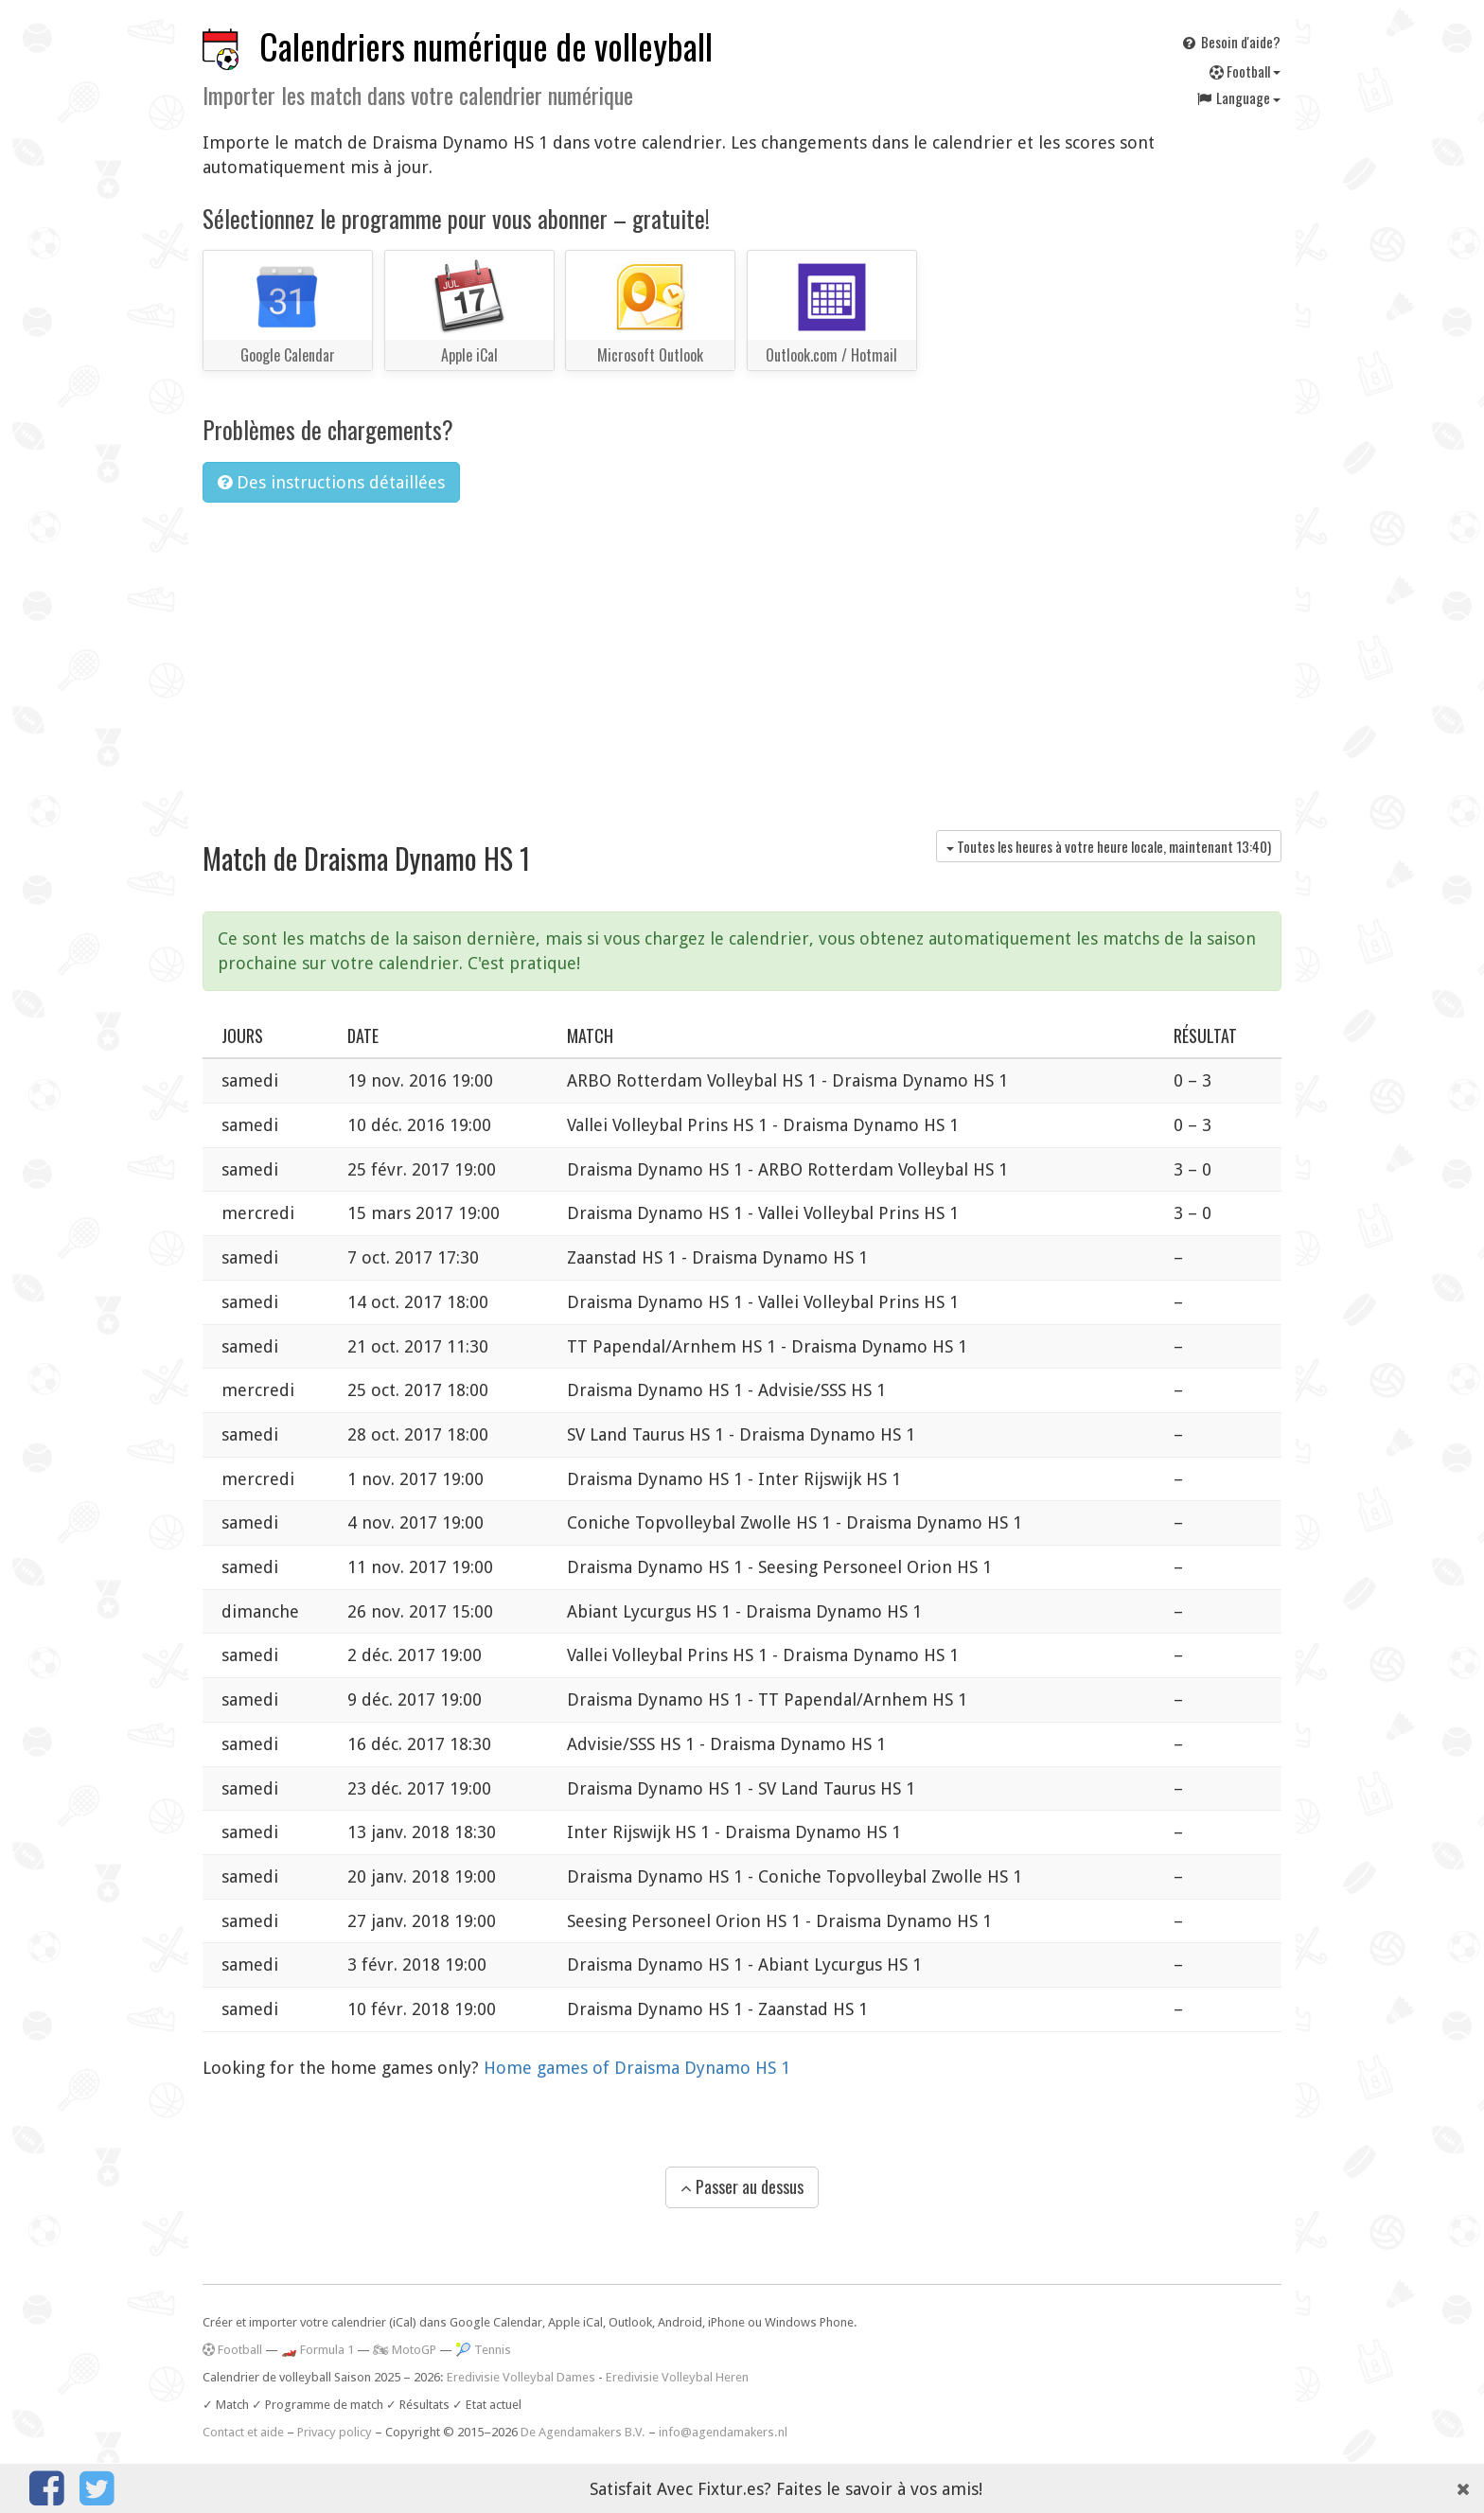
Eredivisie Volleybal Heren (677, 2377)
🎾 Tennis (483, 2350)
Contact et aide (243, 2432)
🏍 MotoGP (404, 2350)
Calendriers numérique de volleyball (486, 46)
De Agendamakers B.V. (583, 2432)
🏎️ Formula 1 (317, 2350)
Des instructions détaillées (331, 482)
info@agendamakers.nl (723, 2432)
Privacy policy (334, 2432)
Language (1238, 97)
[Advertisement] (742, 659)
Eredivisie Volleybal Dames (521, 2377)
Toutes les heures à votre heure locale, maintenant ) (1108, 846)
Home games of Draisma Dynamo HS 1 (637, 2068)
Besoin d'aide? (1230, 41)
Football (1245, 71)
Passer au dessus (742, 2186)
